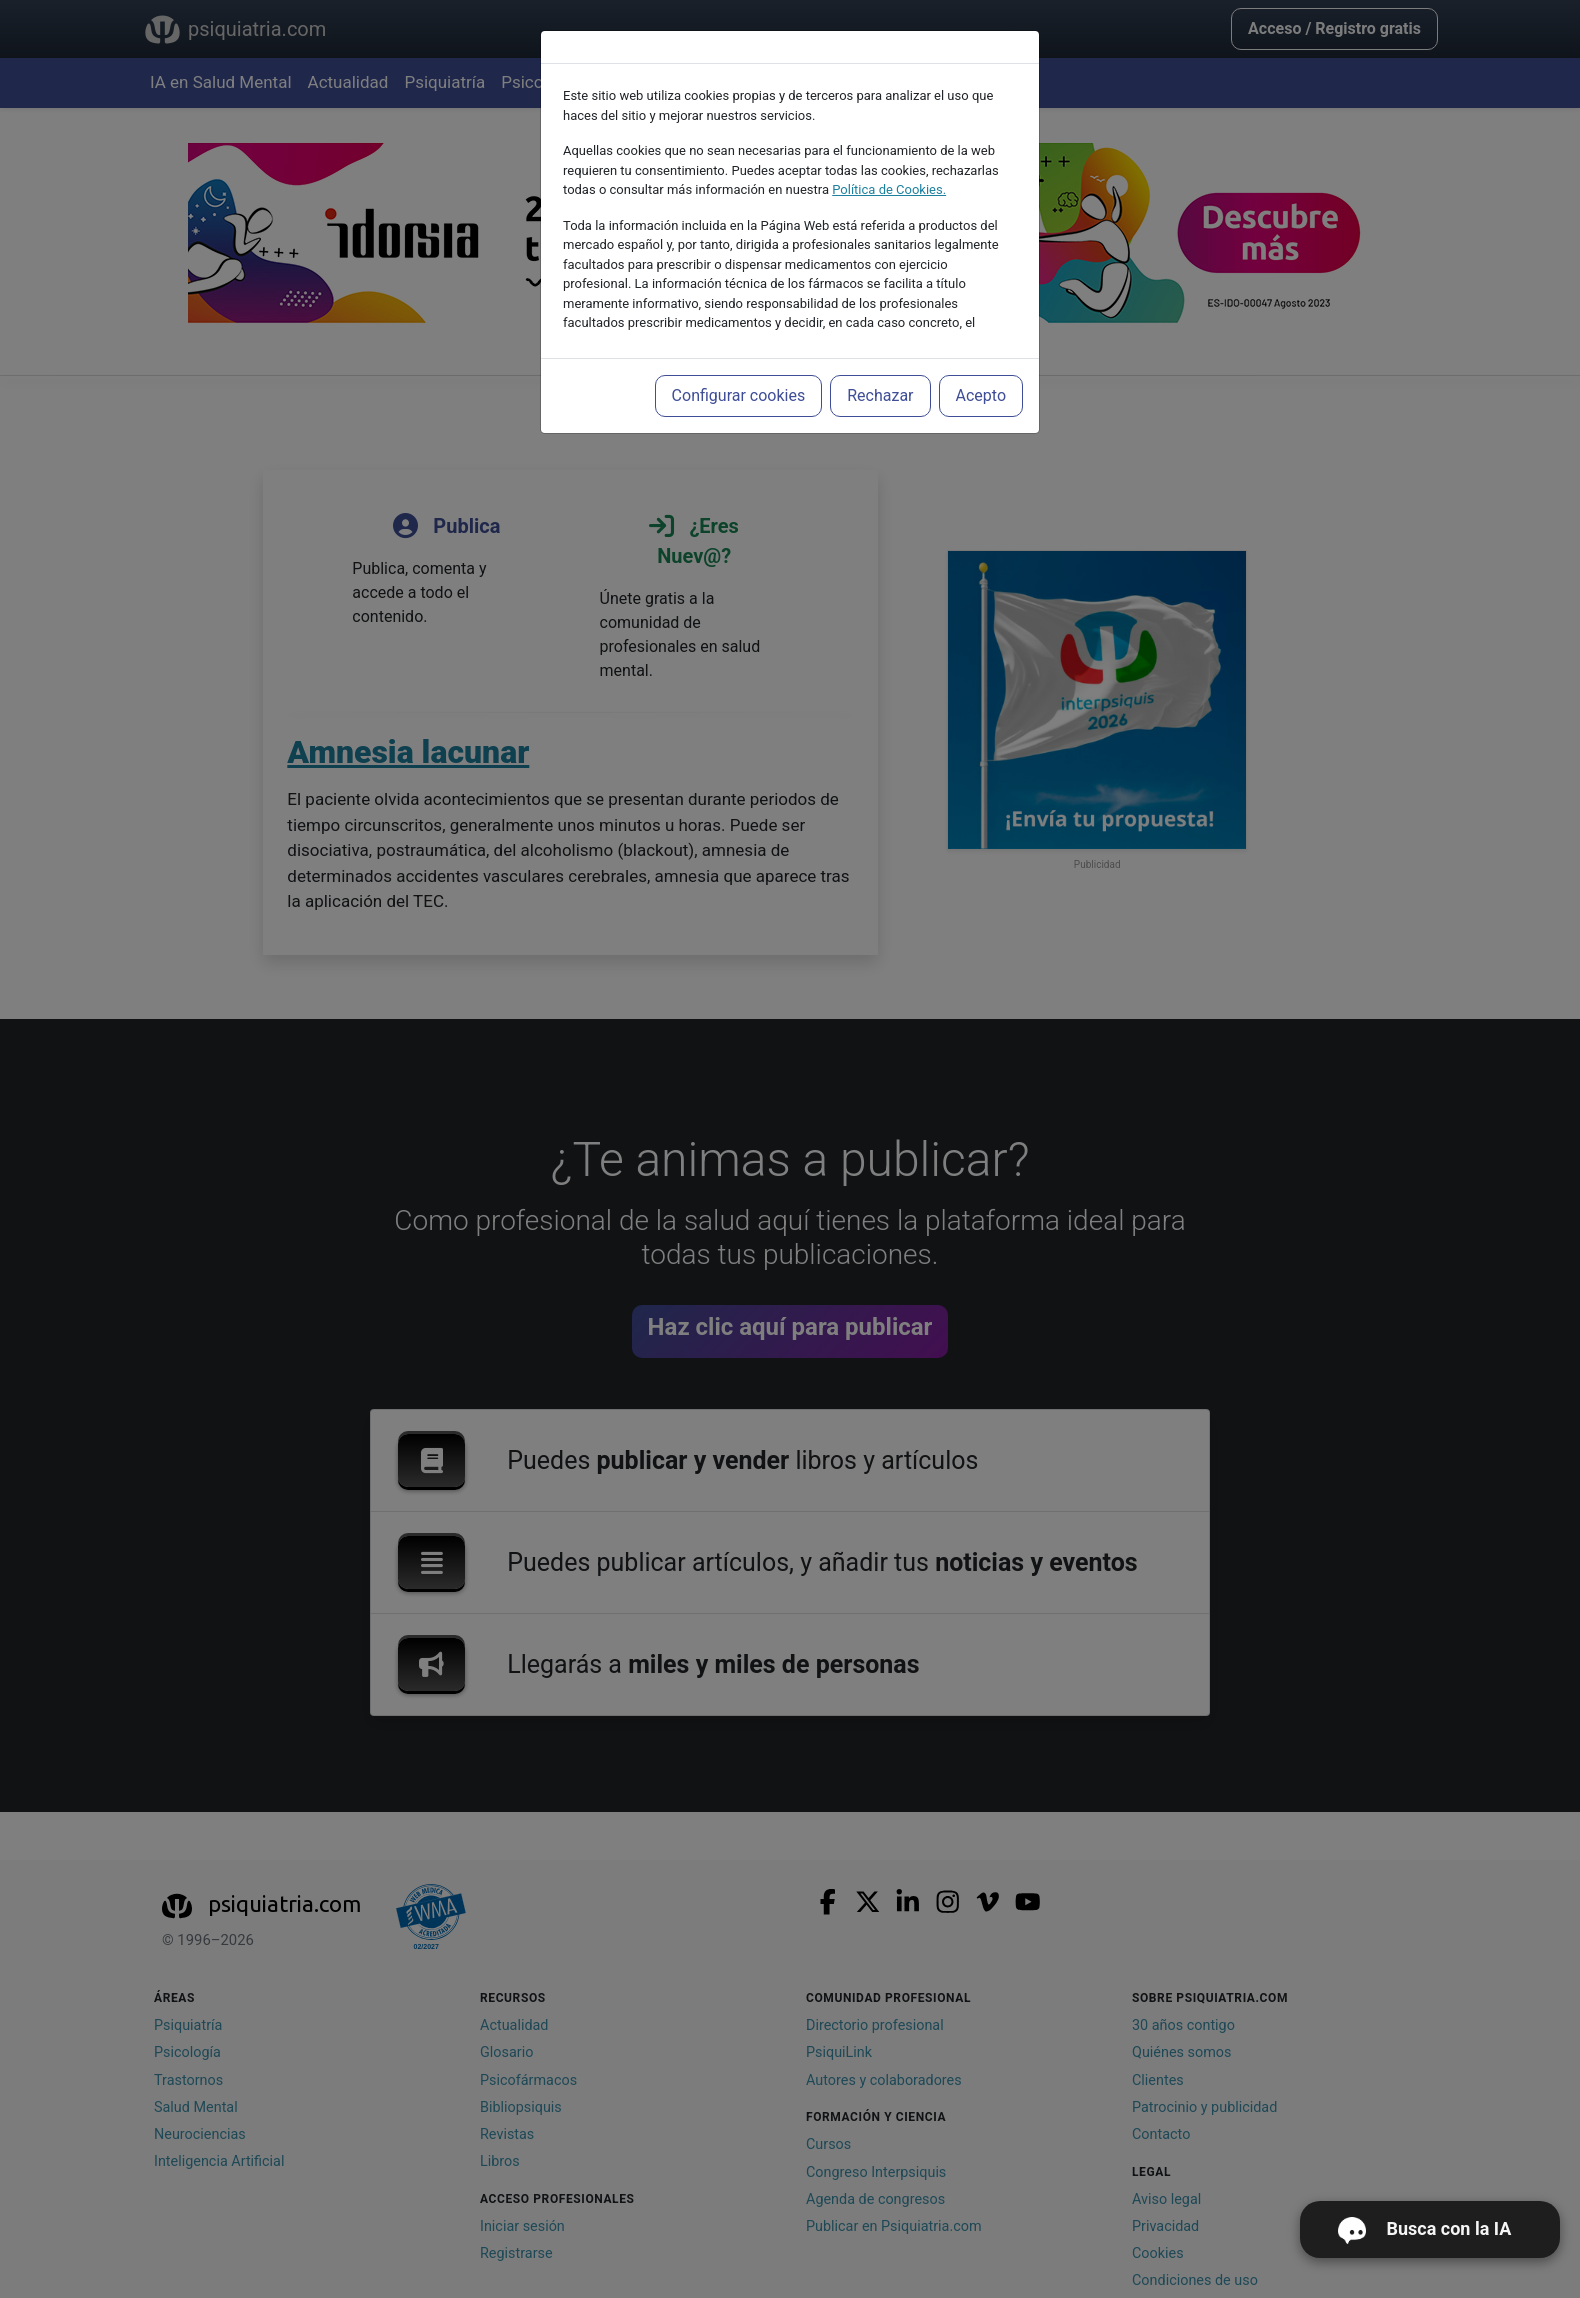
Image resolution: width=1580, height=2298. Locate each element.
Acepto (981, 395)
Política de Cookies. (889, 189)
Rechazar (880, 395)
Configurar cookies (739, 395)
